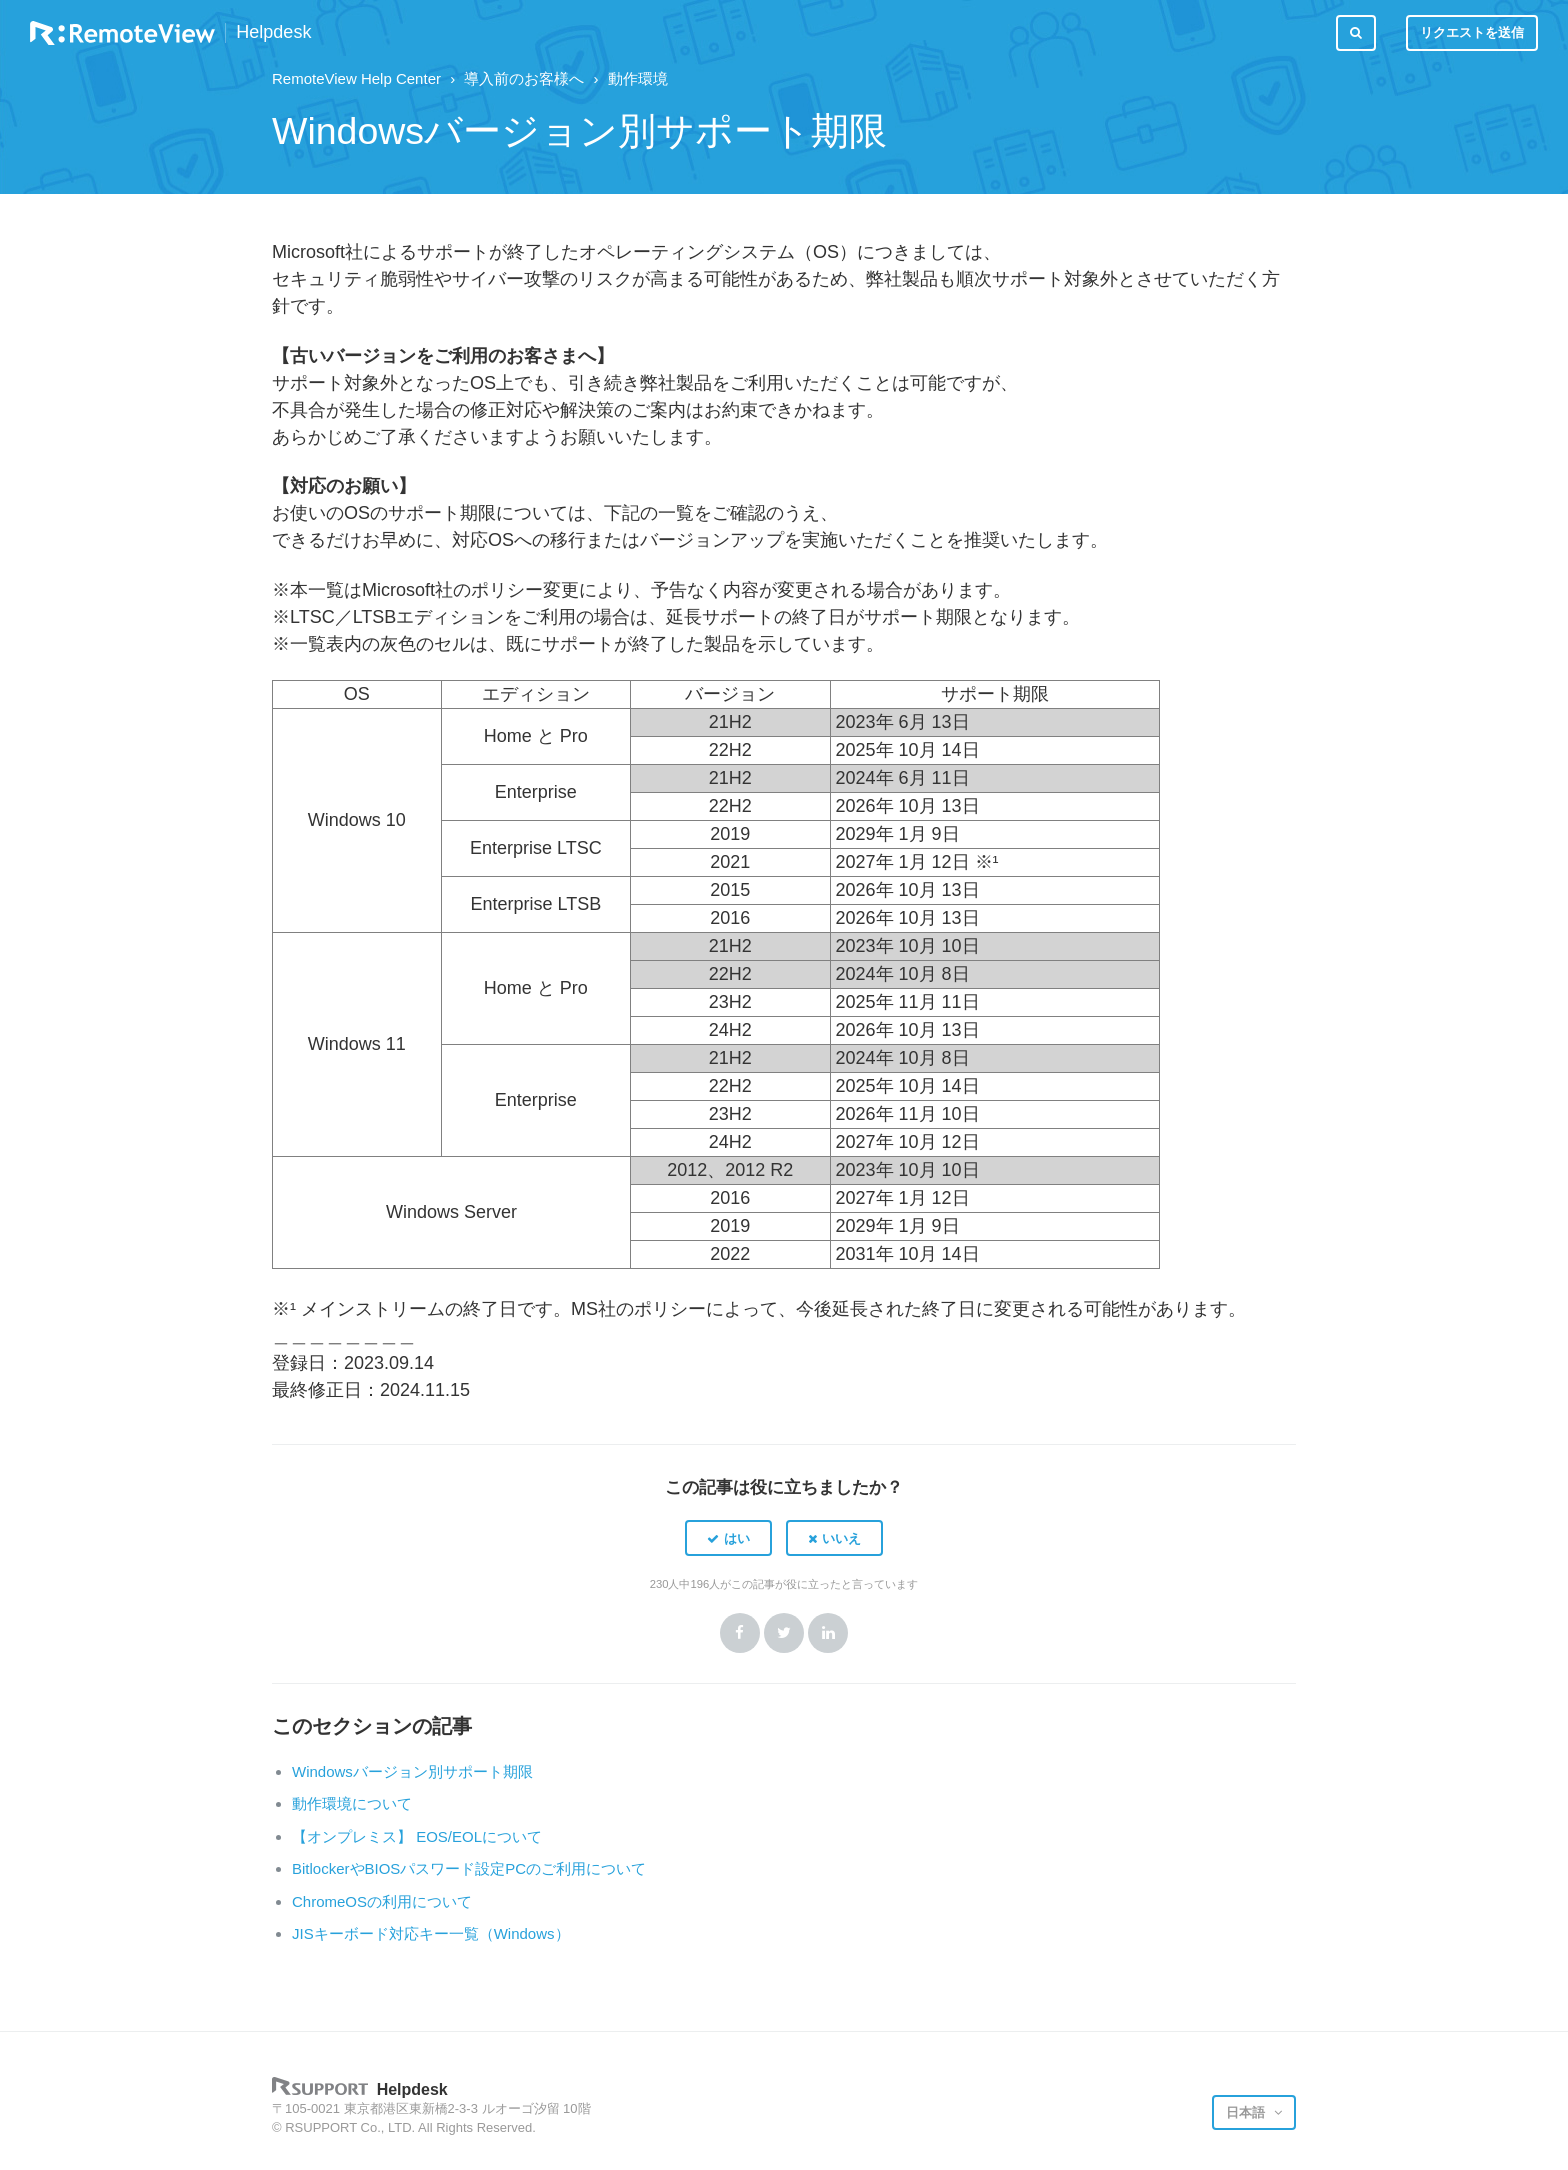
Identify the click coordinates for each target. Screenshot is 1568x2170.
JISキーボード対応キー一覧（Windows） (431, 1933)
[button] (728, 1538)
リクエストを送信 (1472, 32)
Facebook (740, 1633)
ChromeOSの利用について (382, 1901)
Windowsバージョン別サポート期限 (412, 1771)
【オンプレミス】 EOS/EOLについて (417, 1836)
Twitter (784, 1633)
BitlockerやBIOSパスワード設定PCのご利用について (469, 1868)
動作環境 (638, 78)
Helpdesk (273, 32)
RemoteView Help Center (356, 78)
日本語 (1247, 2112)
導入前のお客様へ (524, 78)
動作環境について (352, 1803)
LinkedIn (828, 1633)
